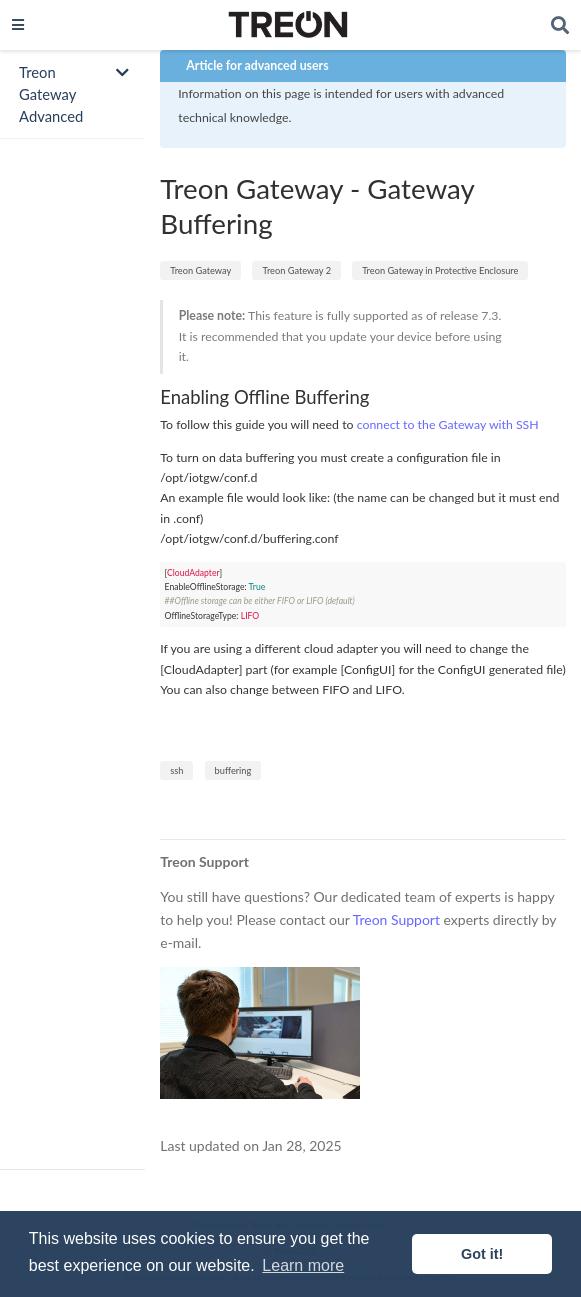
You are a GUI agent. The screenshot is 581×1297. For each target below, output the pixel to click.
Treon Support (396, 919)
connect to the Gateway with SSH (448, 424)
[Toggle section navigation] (72, 94)
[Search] (560, 25)
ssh (176, 770)
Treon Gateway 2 (296, 270)
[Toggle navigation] (18, 24)
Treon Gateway (200, 270)
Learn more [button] (303, 1265)
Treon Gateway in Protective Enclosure (440, 270)
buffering (233, 770)
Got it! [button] (482, 1254)
